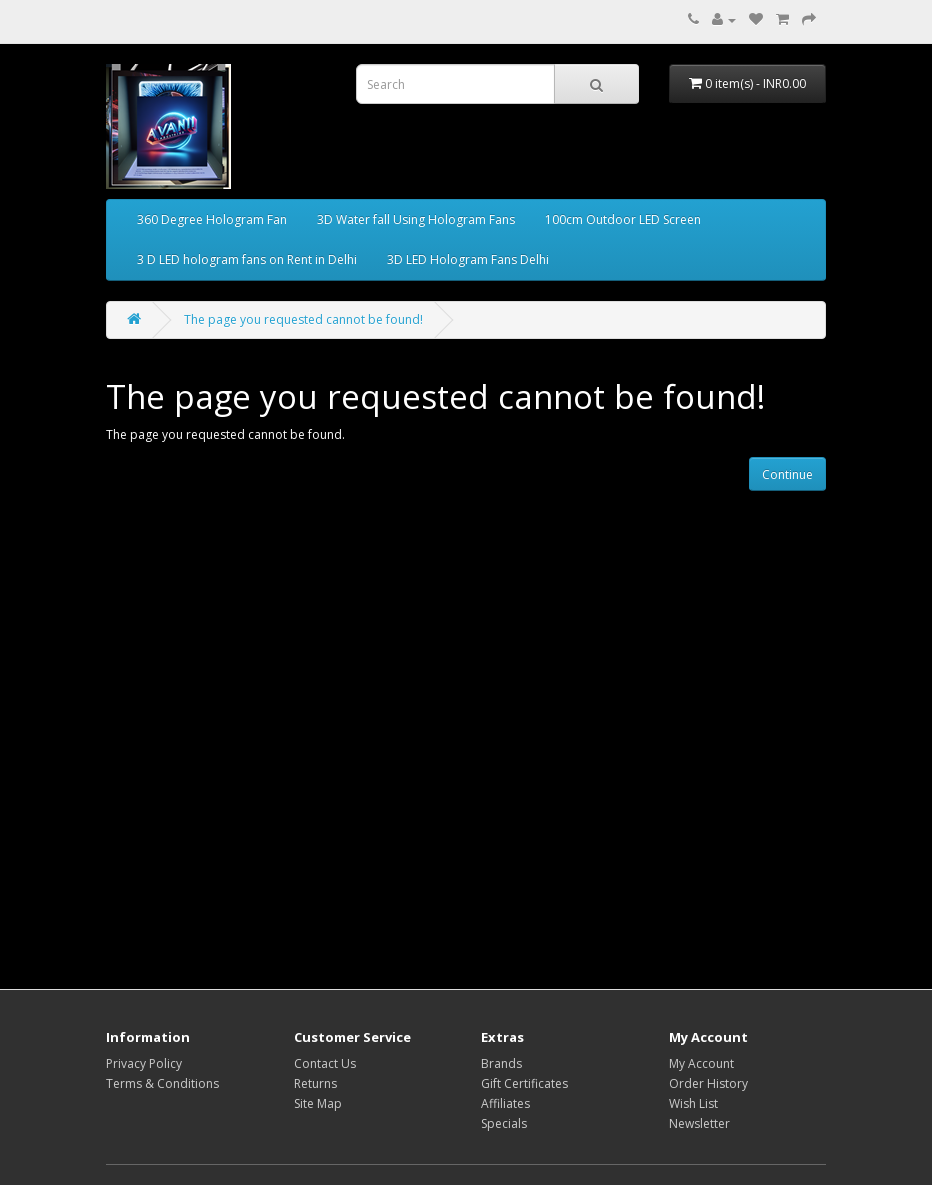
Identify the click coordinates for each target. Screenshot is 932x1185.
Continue (787, 474)
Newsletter (699, 1123)
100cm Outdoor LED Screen (623, 219)
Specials (504, 1123)
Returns (315, 1083)
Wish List (693, 1103)
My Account (701, 1063)
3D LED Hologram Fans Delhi (468, 259)
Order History (708, 1083)
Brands (501, 1063)
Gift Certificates (524, 1083)
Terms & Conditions (162, 1083)
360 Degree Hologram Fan (212, 219)
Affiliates (505, 1103)
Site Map (318, 1103)
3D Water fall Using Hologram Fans (416, 219)
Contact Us (325, 1063)
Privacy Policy (144, 1063)
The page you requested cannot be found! (303, 319)
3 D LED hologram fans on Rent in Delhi (247, 259)
